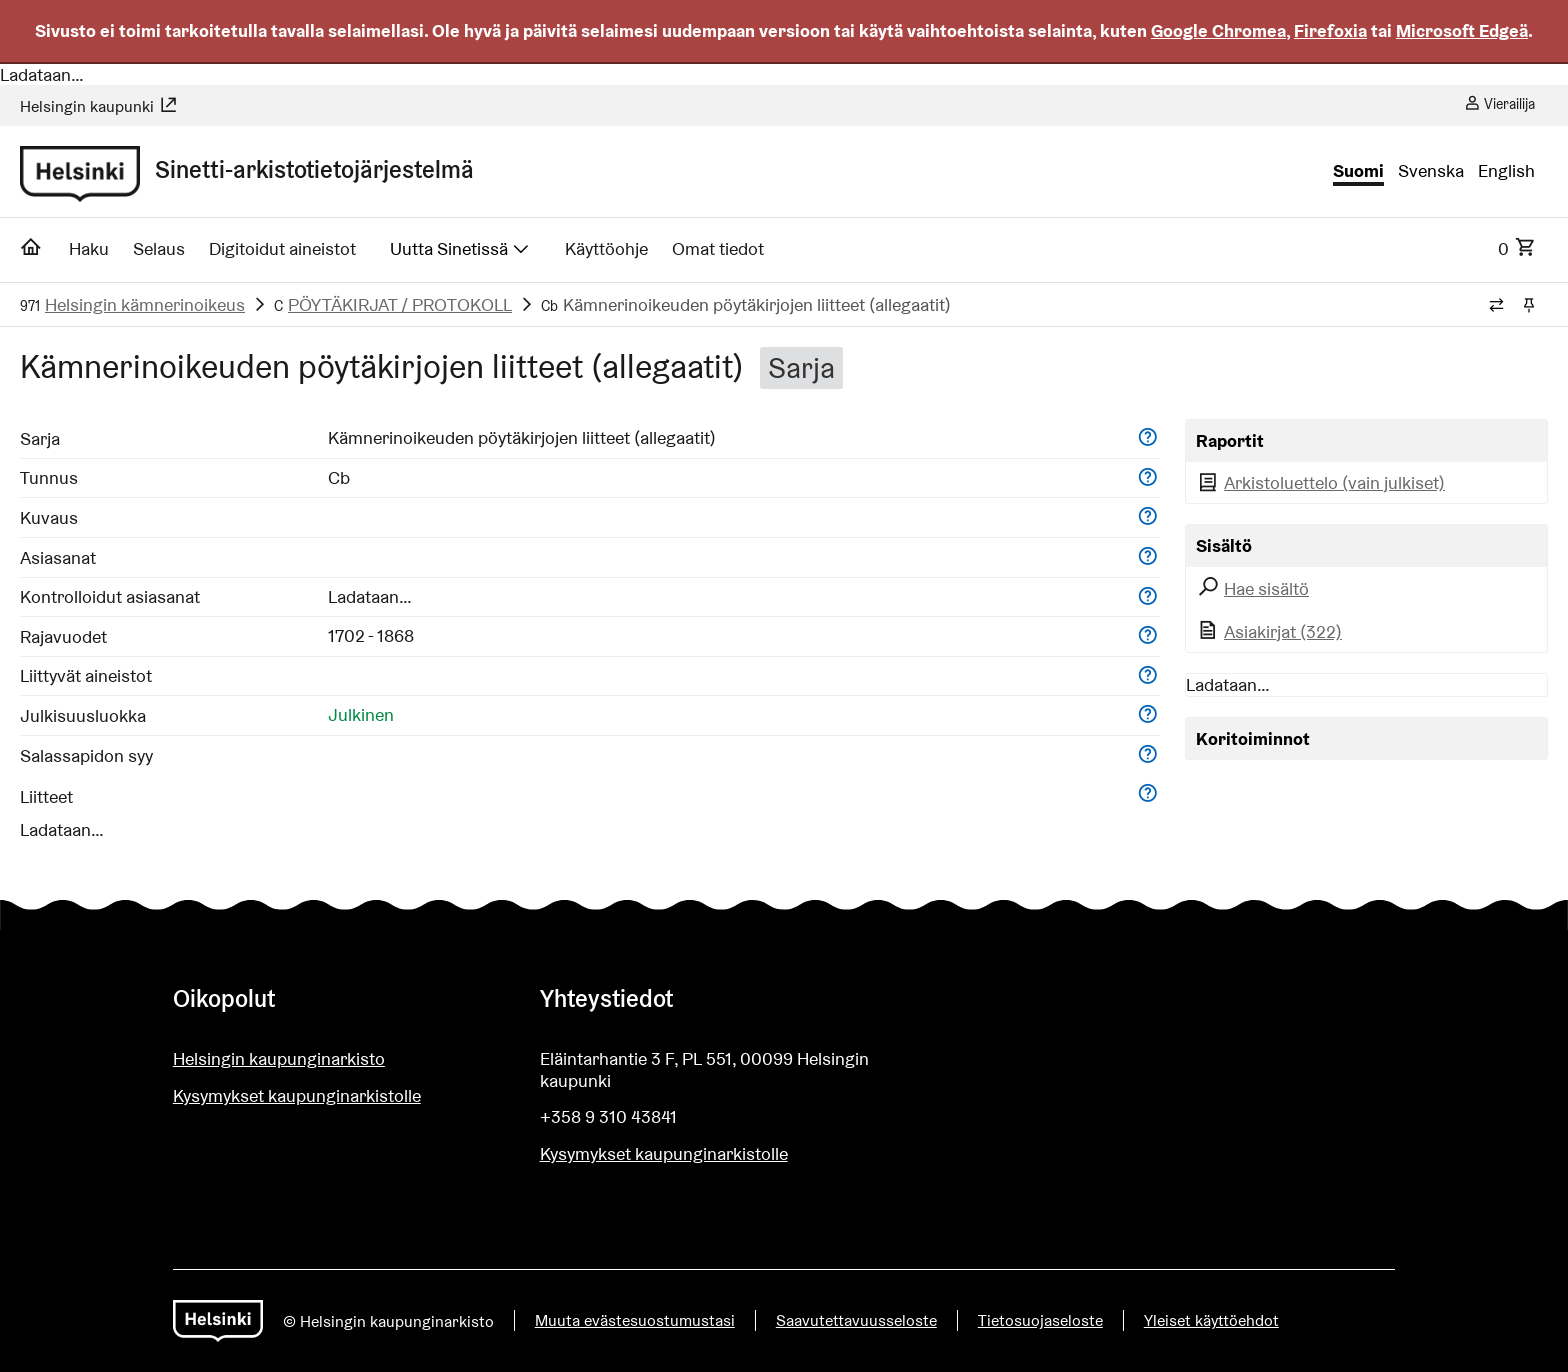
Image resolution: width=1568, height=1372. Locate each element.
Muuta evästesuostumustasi (635, 1320)
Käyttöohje (606, 248)
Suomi (1358, 171)
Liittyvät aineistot (86, 675)
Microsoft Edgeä (1462, 30)
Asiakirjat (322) (1269, 631)
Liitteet (46, 796)
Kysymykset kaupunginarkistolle (297, 1095)
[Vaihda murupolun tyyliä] (1496, 306)
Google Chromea (1218, 30)
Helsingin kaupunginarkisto (279, 1058)
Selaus (159, 248)
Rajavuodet (63, 636)
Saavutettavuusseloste (856, 1320)
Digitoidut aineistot (282, 248)
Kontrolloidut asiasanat (110, 596)
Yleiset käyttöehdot (1211, 1320)
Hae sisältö (1252, 588)
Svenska (1431, 171)
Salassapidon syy (86, 755)
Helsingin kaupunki (99, 106)
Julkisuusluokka (83, 715)
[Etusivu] (31, 253)
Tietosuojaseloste (1040, 1320)
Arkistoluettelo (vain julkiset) (1320, 482)
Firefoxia (1330, 30)
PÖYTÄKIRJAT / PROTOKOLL (400, 304)
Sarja (40, 438)
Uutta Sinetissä (461, 248)
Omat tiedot (718, 248)
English (1506, 171)
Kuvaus (49, 517)
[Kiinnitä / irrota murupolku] (1528, 306)
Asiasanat (58, 557)
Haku (89, 248)
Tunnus (49, 477)
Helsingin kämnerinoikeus (145, 304)
